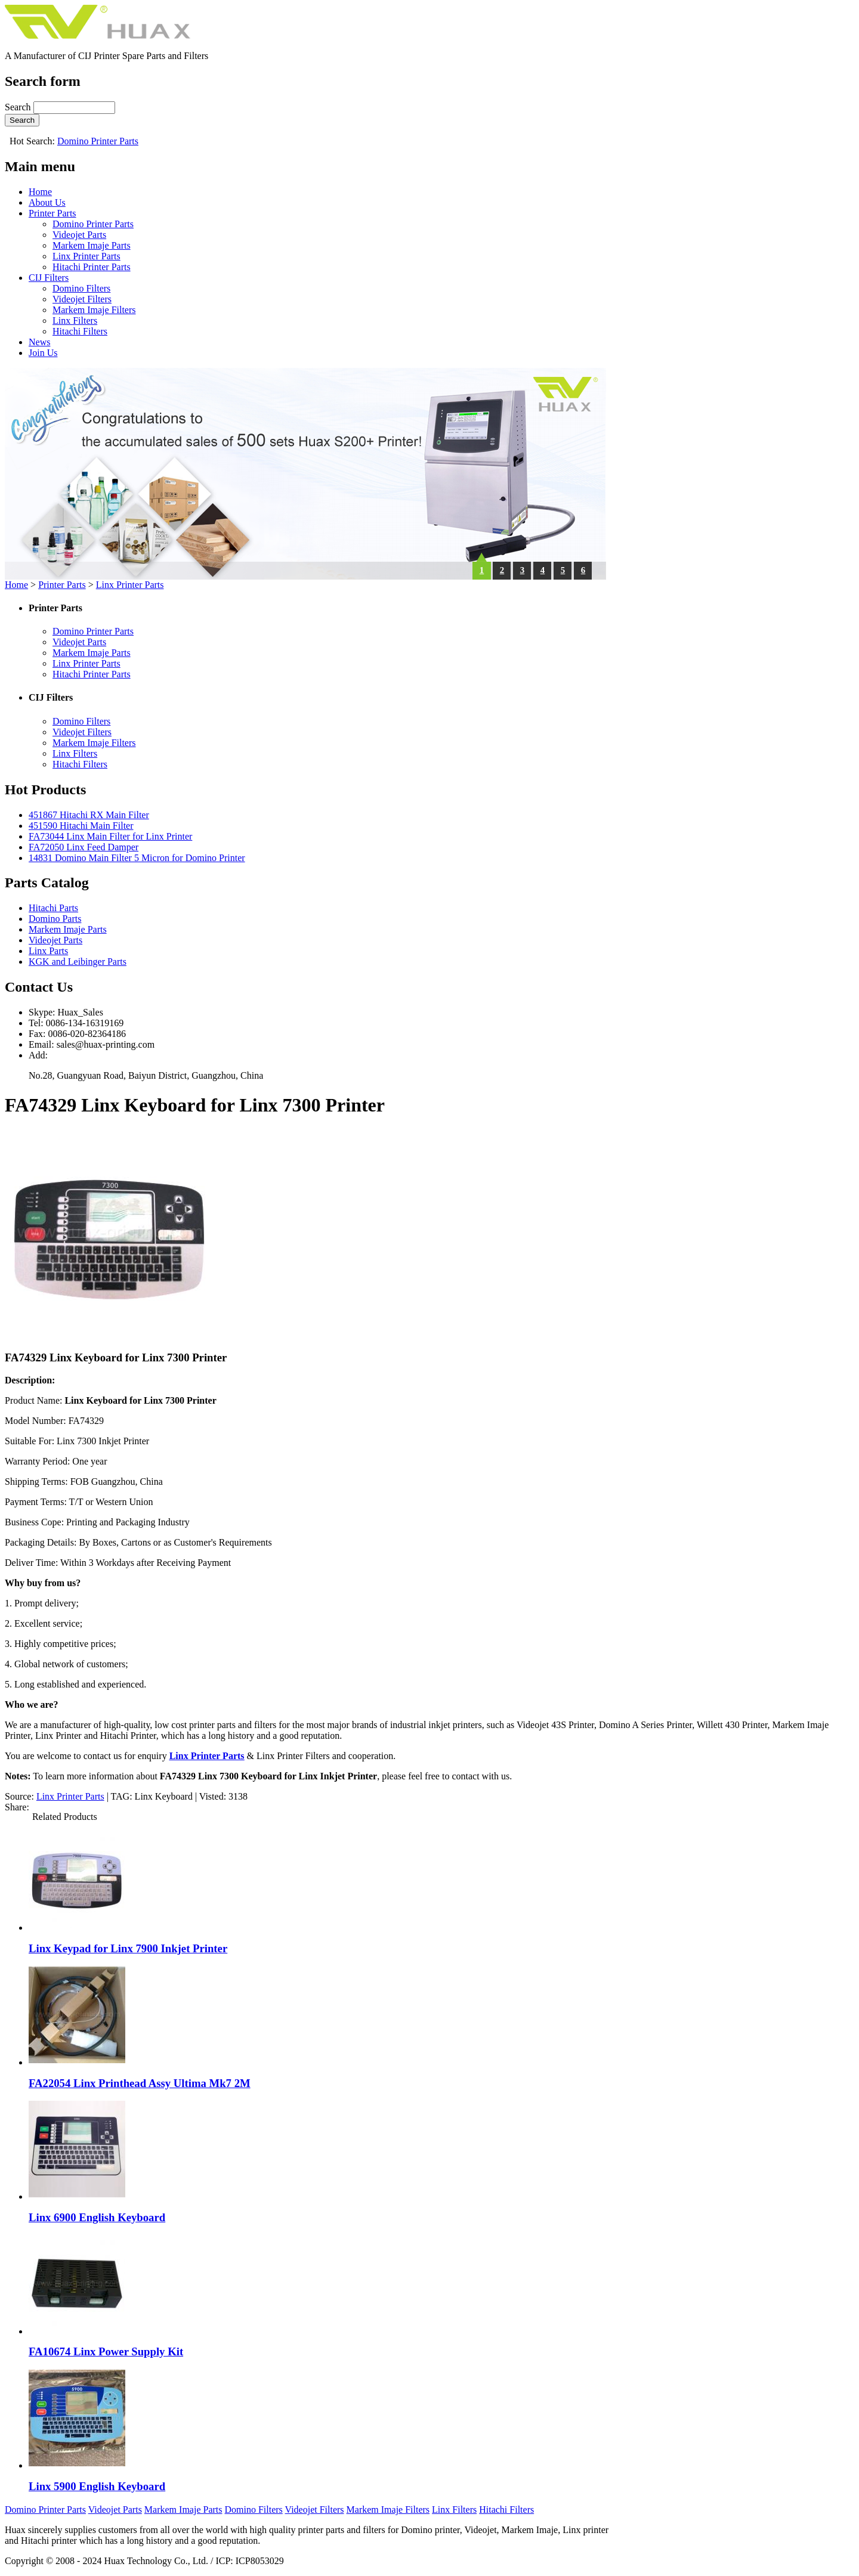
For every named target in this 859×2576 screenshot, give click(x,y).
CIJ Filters (49, 278)
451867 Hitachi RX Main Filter (89, 815)
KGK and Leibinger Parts (77, 961)
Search (19, 107)
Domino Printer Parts (97, 141)
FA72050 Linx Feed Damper (83, 847)
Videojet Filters (82, 299)
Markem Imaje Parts (91, 245)
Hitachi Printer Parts (91, 267)
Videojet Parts (79, 235)
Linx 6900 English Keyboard (97, 2217)
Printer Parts (52, 213)
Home (40, 192)
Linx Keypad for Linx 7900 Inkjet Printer (128, 1948)
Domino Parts (55, 919)
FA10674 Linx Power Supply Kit (106, 2351)
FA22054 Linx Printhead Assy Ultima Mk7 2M (140, 2083)
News (39, 342)
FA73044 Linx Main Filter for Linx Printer (110, 836)
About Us (47, 202)
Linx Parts (48, 951)
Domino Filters (81, 288)
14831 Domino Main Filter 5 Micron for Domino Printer (137, 858)
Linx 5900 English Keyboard (97, 2486)
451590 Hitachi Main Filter (81, 826)
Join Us (43, 353)
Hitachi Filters (79, 331)
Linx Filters (74, 320)
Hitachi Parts (53, 908)
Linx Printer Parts (86, 256)
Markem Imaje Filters (94, 310)
